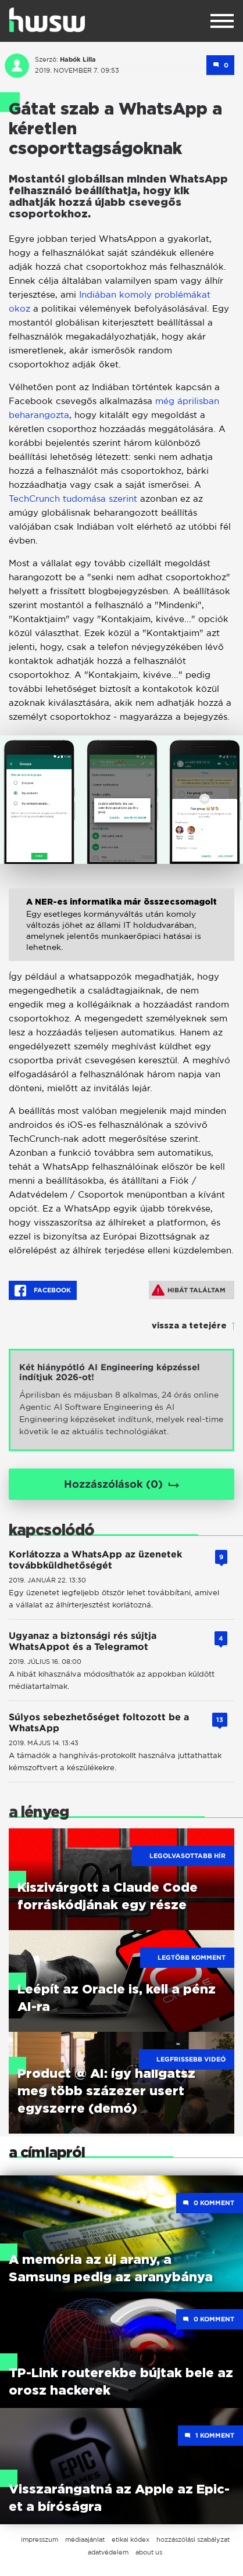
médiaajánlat (85, 2539)
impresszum (39, 2539)
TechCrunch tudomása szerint (73, 498)
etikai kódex (130, 2539)
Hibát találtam (189, 1290)
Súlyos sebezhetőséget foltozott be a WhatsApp (99, 1722)
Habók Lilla (78, 59)
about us (148, 2552)
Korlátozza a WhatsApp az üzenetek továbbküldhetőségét (95, 1559)
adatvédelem (108, 2552)
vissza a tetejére (189, 1326)
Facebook (43, 1290)
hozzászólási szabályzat (193, 2539)
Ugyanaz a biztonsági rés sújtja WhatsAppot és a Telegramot (82, 1641)
